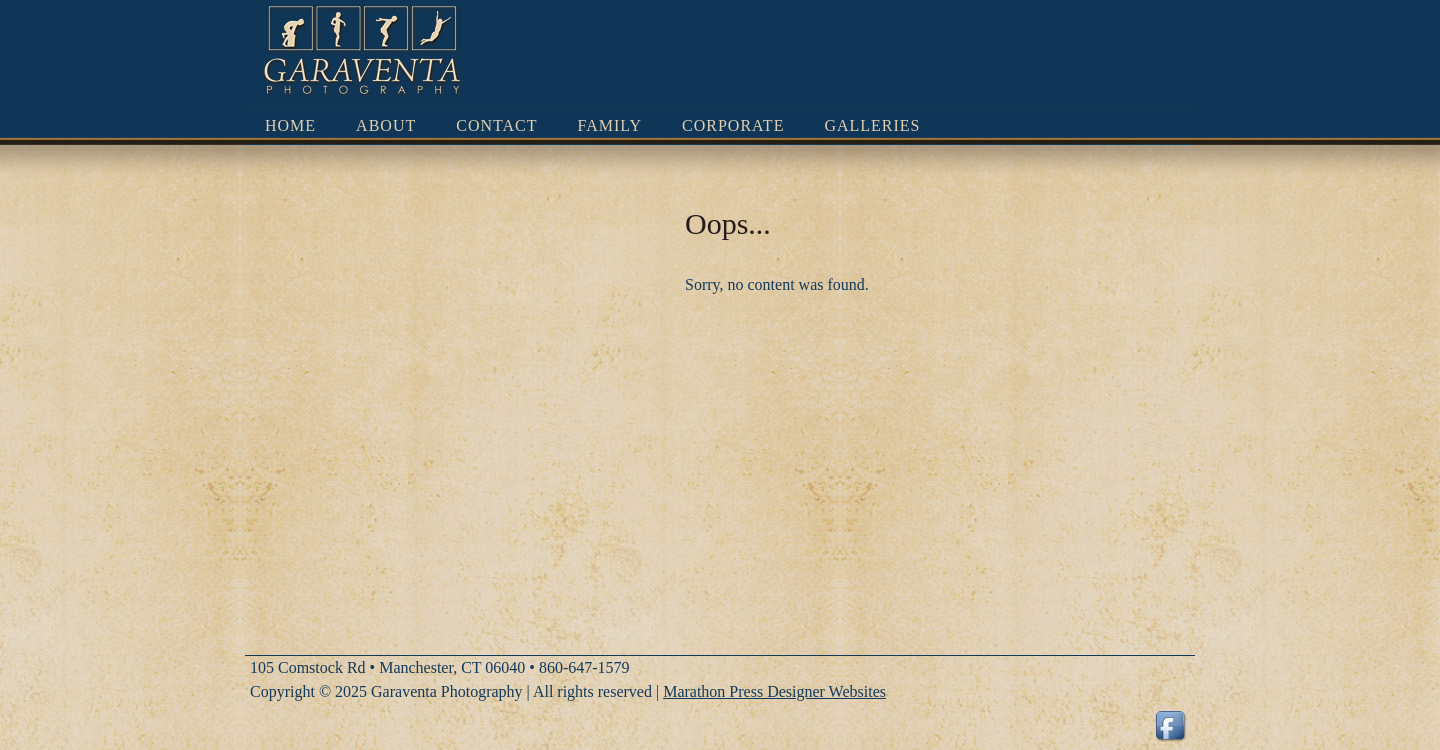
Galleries (872, 125)
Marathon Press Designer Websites (774, 691)
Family (610, 125)
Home (290, 125)
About (386, 125)
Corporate (733, 125)
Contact (496, 125)
